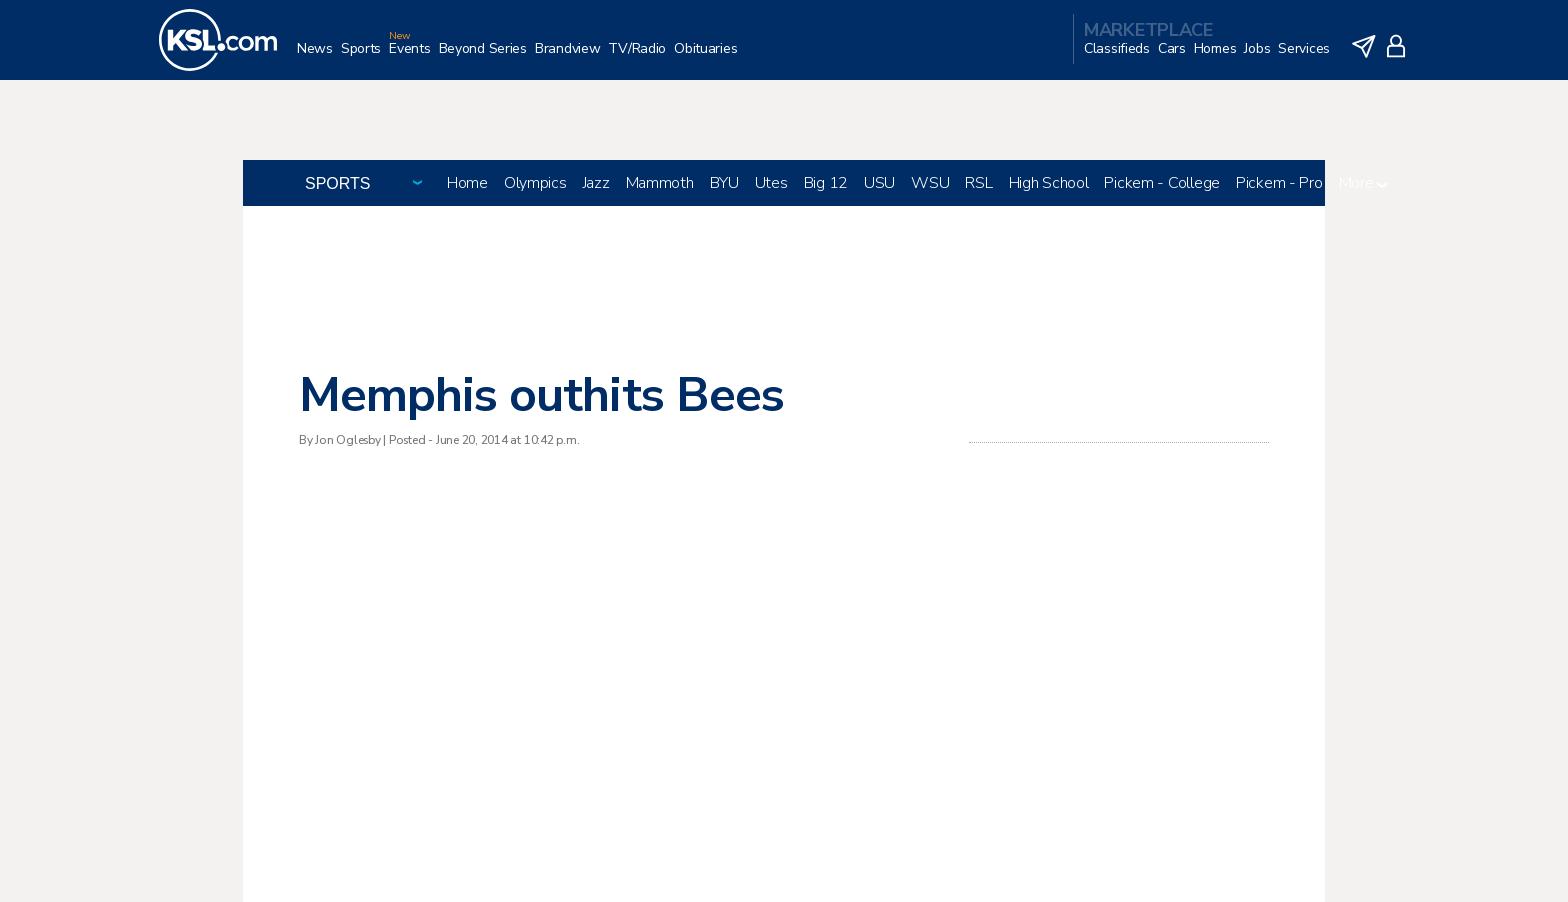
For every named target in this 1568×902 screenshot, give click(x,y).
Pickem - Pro (1279, 183)
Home (467, 183)
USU (879, 183)
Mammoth (660, 183)
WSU (930, 183)
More (1363, 183)
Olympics (535, 183)
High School (1049, 183)
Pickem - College (1162, 183)
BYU (724, 183)
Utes (771, 183)
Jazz (596, 183)
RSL (978, 183)
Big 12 (826, 183)
